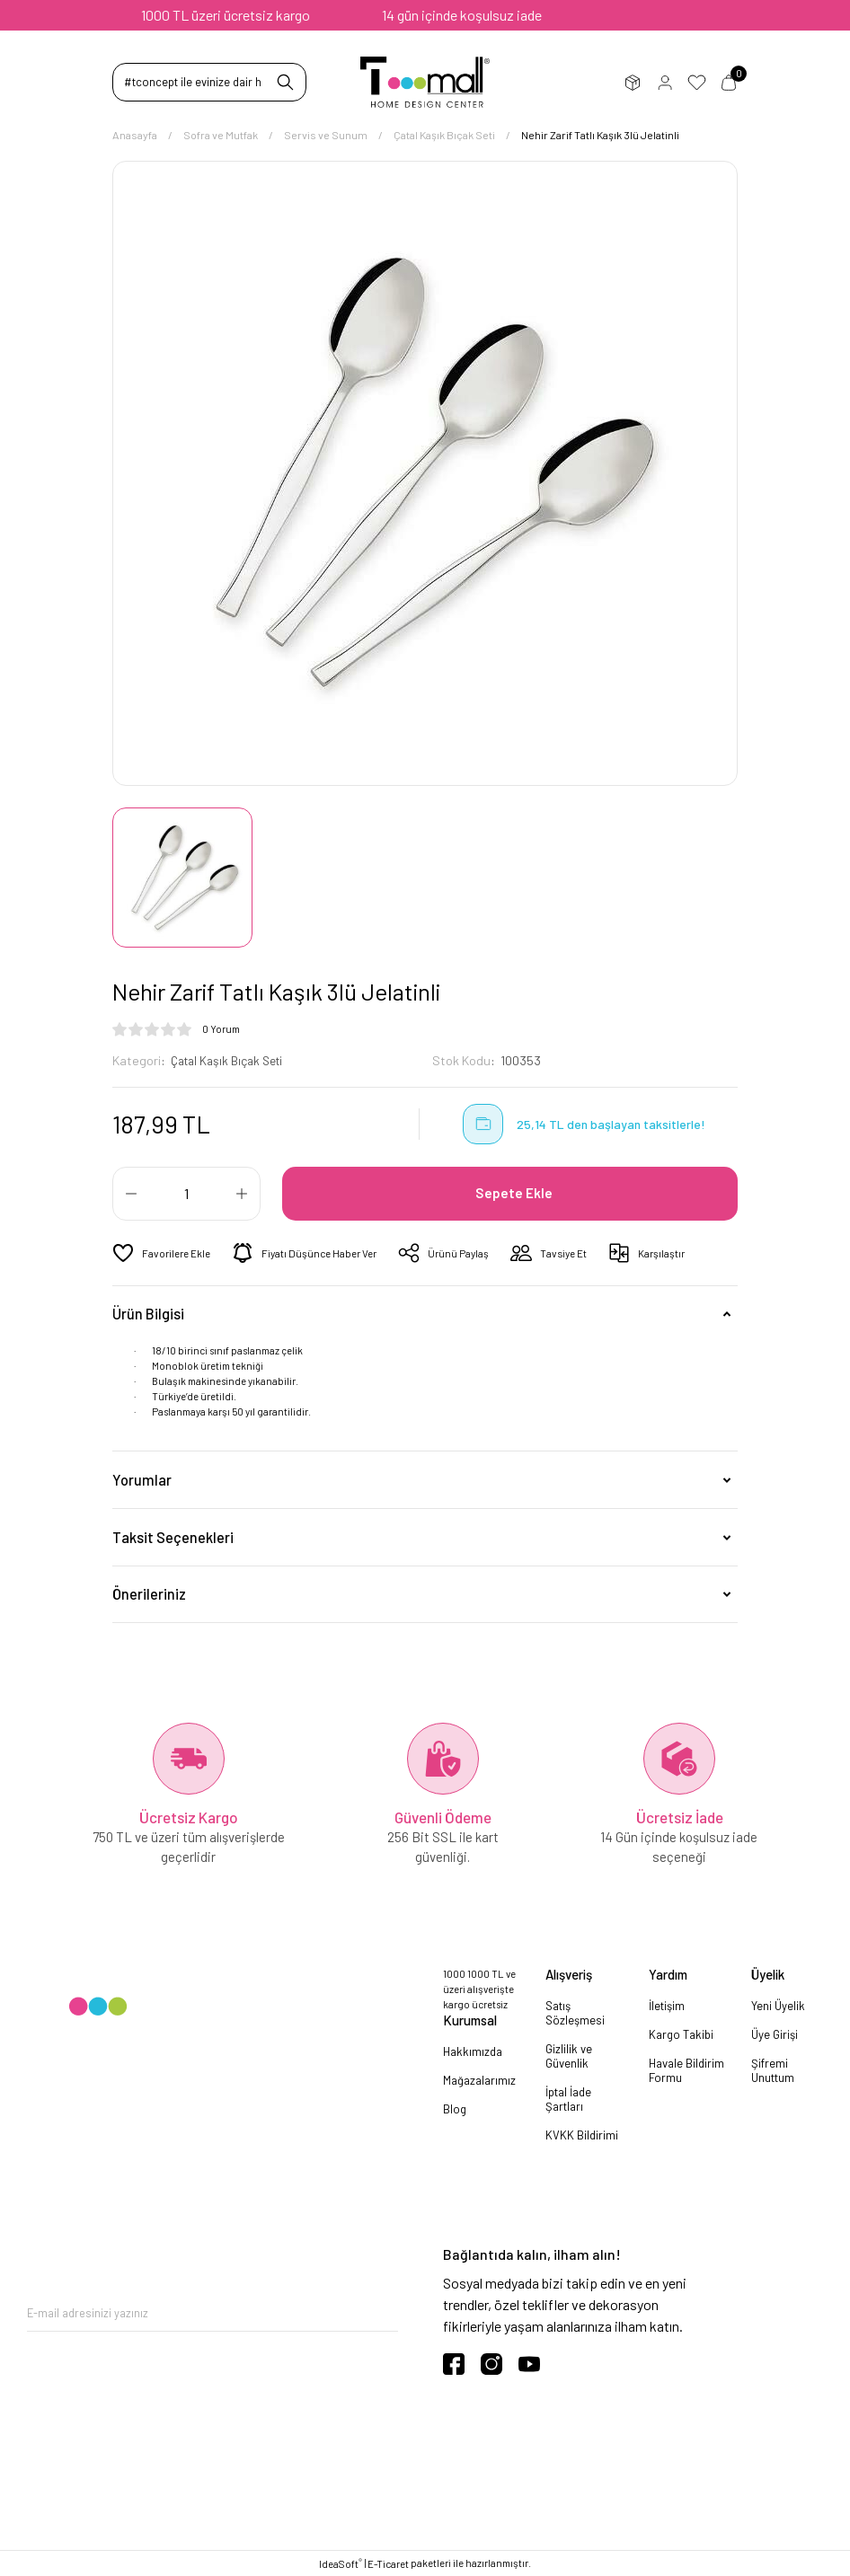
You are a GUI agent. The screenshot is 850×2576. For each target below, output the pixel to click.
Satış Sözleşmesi (575, 2012)
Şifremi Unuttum (772, 2069)
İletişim (667, 2005)
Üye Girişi (664, 83)
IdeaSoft (340, 2563)
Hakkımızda (472, 2051)
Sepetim (729, 83)
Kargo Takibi (681, 2033)
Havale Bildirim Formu (686, 2069)
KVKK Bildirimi (581, 2134)
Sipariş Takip (633, 83)
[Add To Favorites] (163, 1253)
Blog (454, 2109)
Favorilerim (696, 83)
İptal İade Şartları (568, 2098)
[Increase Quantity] (242, 1194)
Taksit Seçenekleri (173, 1536)
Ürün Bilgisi (148, 1313)
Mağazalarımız (479, 2080)
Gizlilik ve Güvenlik (568, 2055)
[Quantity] (186, 1194)
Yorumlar (142, 1478)
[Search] (209, 82)
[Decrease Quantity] (131, 1194)
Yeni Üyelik (778, 2005)
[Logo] (425, 82)
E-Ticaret (388, 2564)
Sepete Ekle (515, 1193)
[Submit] (384, 2313)
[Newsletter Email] (212, 2313)
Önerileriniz (149, 1593)
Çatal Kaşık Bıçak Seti (232, 1060)
